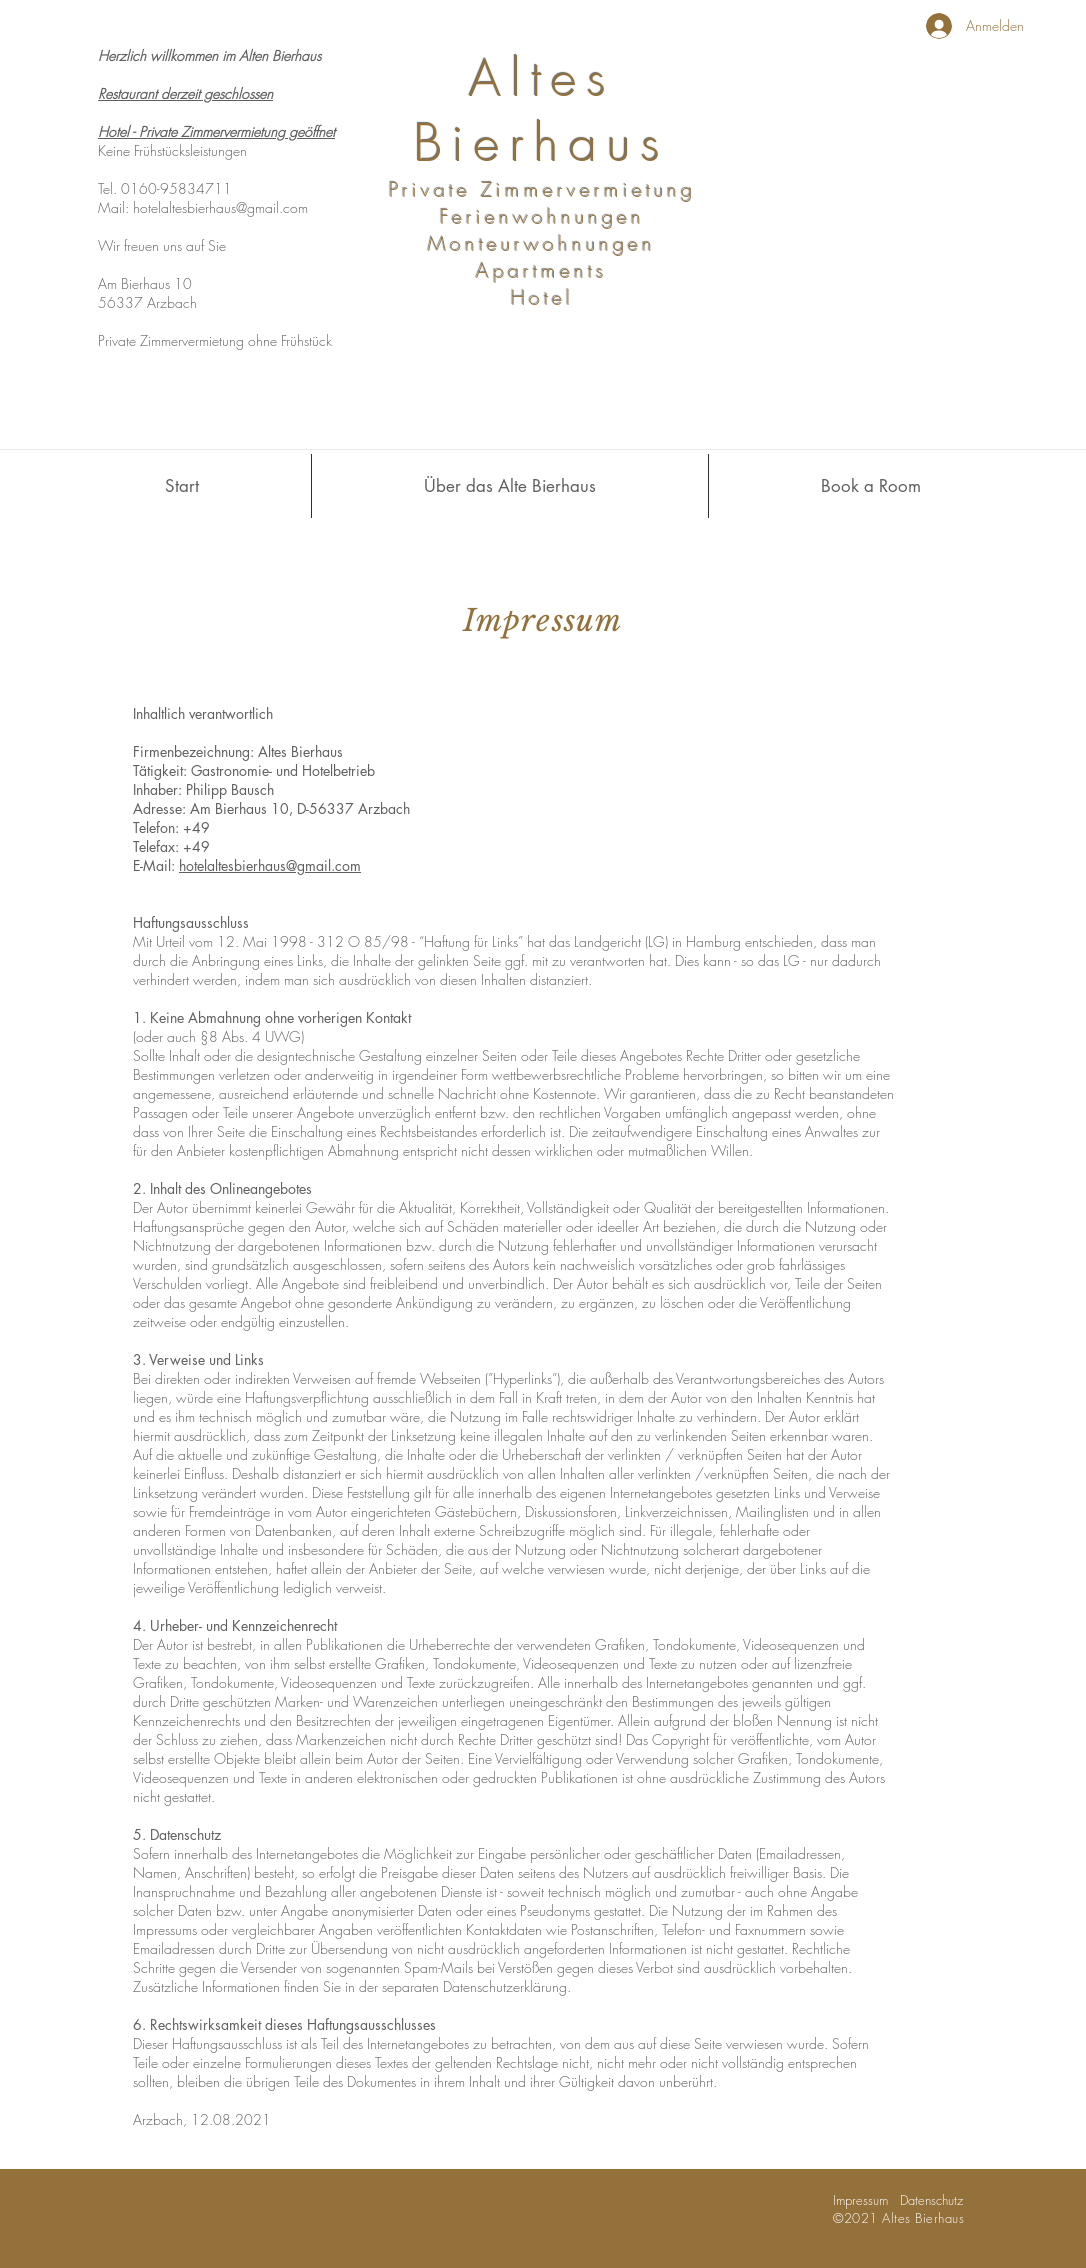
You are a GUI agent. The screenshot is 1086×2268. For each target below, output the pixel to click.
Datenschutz (931, 2200)
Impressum (866, 2200)
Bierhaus (542, 143)
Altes (542, 78)
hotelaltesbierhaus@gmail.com (220, 207)
